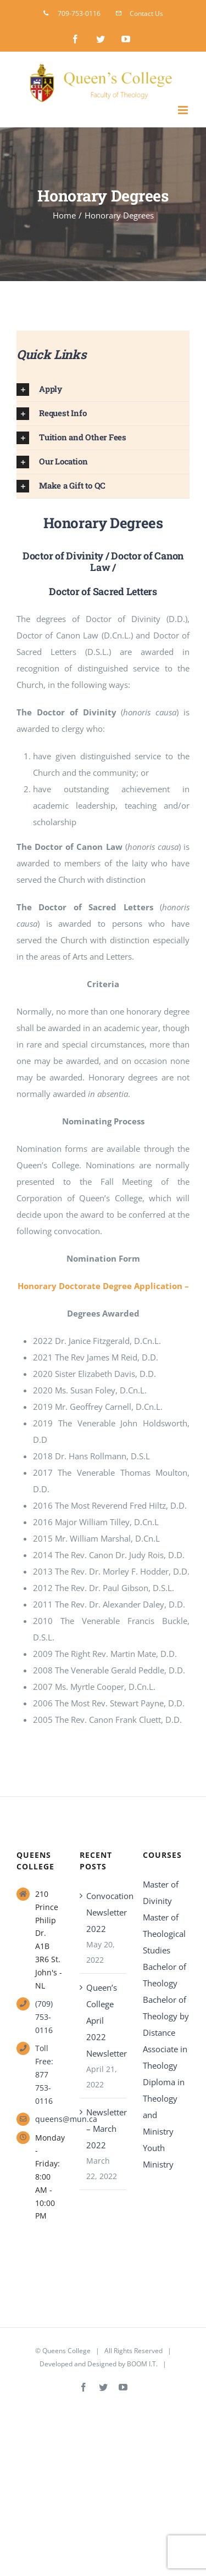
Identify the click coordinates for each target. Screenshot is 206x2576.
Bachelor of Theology (164, 1975)
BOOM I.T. (142, 2363)
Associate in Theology (165, 2057)
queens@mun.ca (49, 2119)
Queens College (66, 2350)
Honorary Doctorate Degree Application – (103, 1285)
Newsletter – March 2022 (103, 2129)
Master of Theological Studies (164, 1934)
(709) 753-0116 (44, 2016)
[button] (103, 389)
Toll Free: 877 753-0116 (44, 2074)
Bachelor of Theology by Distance (166, 2016)
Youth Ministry (158, 2156)
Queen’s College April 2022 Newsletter (103, 2020)
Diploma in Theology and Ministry (164, 2106)
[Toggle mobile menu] (184, 110)
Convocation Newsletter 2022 (103, 1912)
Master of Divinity (161, 1892)
